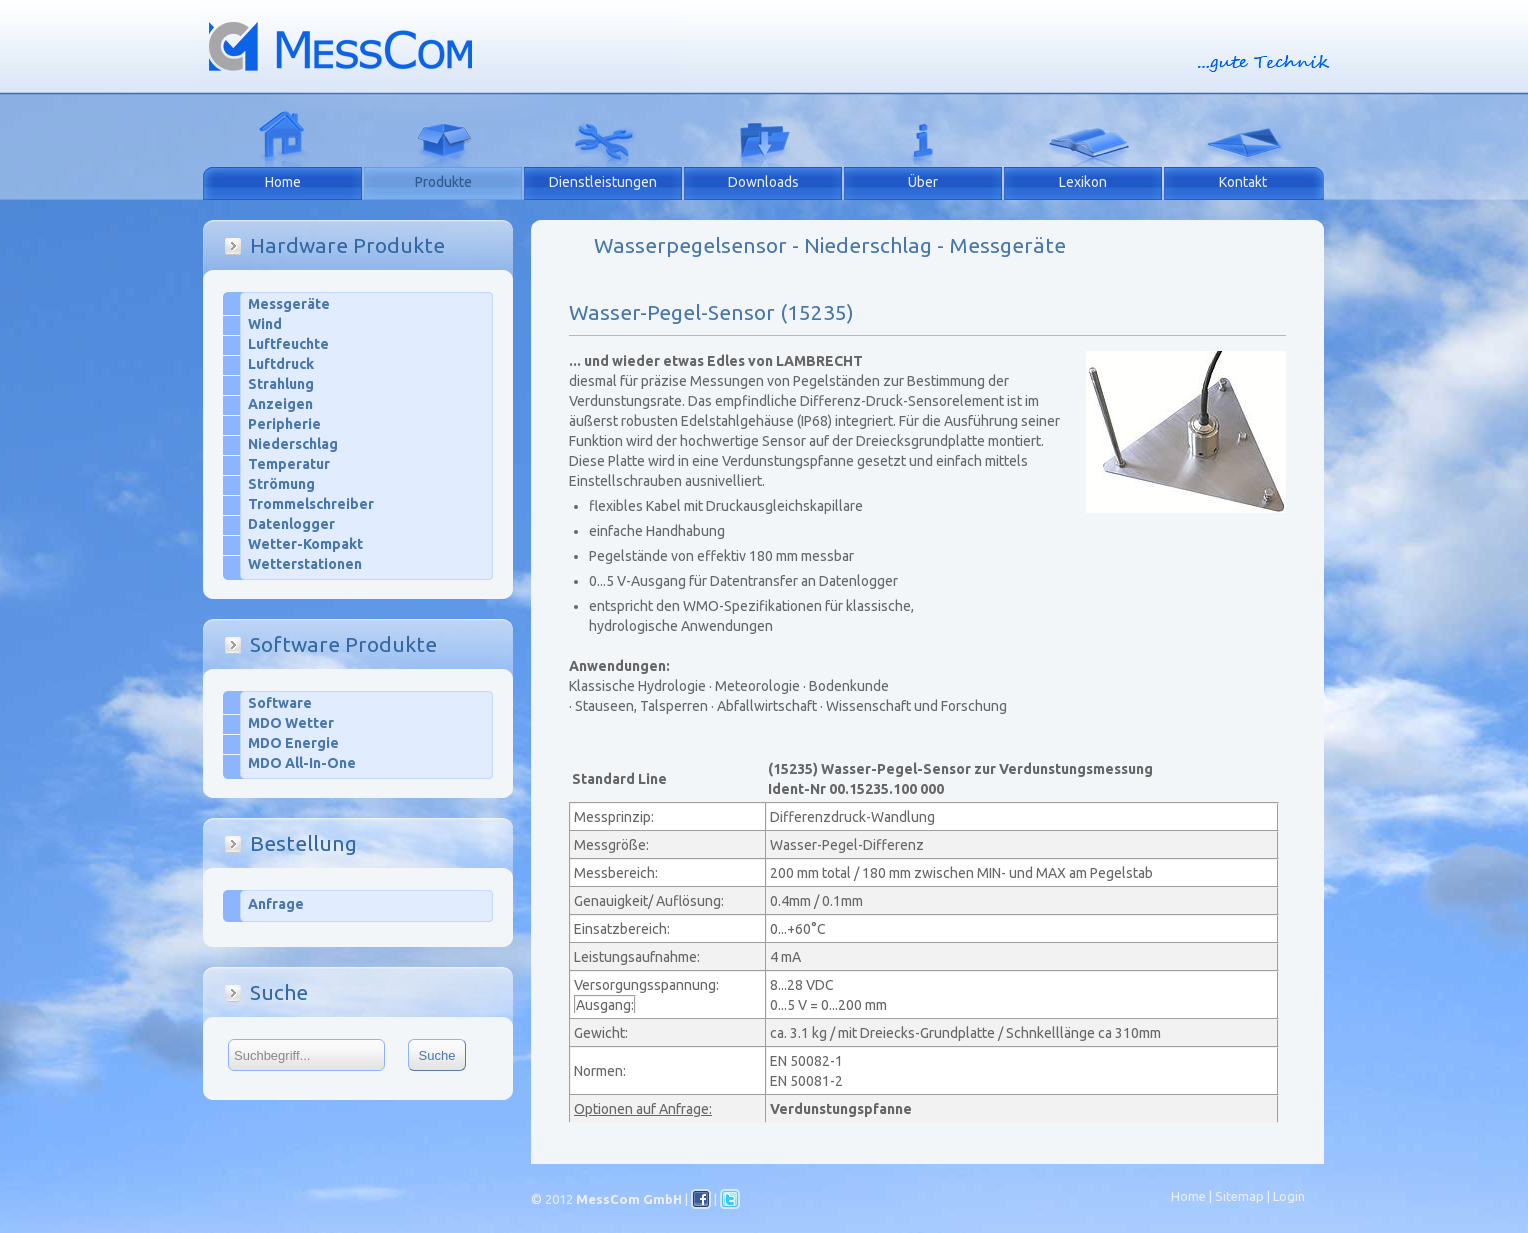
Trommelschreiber (311, 504)
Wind (265, 324)
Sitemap (1239, 1196)
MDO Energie (293, 743)
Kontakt (1243, 182)
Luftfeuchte (288, 344)
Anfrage (276, 904)
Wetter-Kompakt (305, 544)
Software (280, 703)
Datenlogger (291, 524)
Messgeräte (289, 304)
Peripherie (284, 424)
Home (283, 182)
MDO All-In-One (302, 763)
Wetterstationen (305, 564)
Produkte (443, 182)
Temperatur (289, 464)
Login (1289, 1196)
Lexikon (1083, 182)
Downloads (763, 182)
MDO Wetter (291, 723)
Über (923, 182)
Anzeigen (280, 404)
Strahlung (281, 384)
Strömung (281, 484)
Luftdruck (281, 364)
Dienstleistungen (603, 182)
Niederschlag (293, 444)
